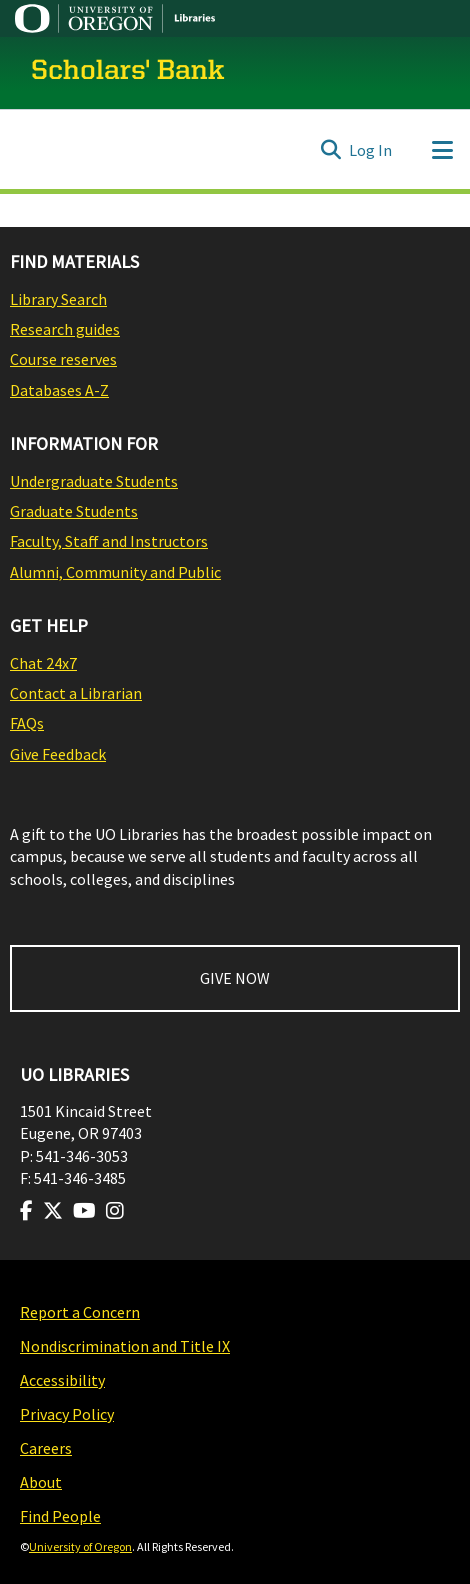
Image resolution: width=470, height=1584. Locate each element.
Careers (46, 1448)
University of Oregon (80, 1546)
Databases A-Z (59, 390)
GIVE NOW (235, 978)
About (41, 1482)
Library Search (58, 299)
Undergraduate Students (94, 481)
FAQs (27, 723)
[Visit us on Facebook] (26, 1211)
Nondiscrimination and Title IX (125, 1346)
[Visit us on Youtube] (84, 1211)
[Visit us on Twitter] (53, 1211)
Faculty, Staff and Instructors (109, 541)
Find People (60, 1516)
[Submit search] (330, 150)
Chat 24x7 (43, 663)
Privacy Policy (67, 1414)
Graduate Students (74, 511)
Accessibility (62, 1380)
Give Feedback (58, 754)
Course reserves (63, 359)
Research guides (65, 329)
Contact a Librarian (76, 693)
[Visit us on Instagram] (115, 1211)
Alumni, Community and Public (115, 572)
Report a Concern (80, 1312)
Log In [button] (371, 150)
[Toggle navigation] (442, 150)
